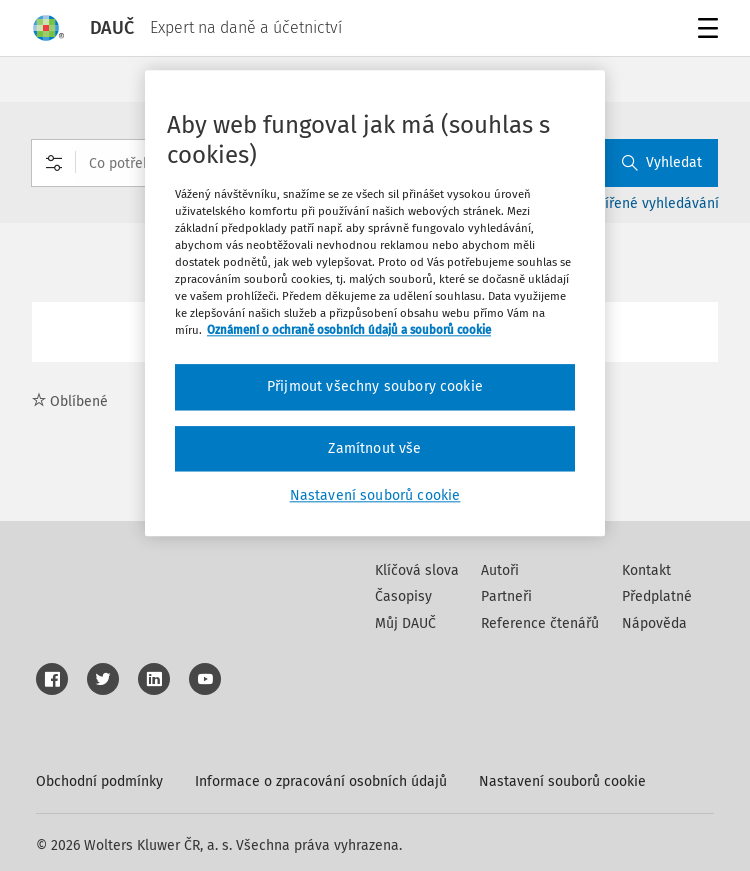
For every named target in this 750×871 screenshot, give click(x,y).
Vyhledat (662, 162)
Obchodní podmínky (99, 781)
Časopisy (403, 596)
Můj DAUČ (405, 623)
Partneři (506, 596)
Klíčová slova (417, 570)
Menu (704, 30)
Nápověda (654, 623)
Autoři (500, 570)
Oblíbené (70, 401)
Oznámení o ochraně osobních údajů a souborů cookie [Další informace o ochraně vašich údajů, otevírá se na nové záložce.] (349, 330)
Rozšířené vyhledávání (647, 203)
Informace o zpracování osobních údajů (321, 781)
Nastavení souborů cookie (562, 781)
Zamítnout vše (374, 448)
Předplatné (657, 596)
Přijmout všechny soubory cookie (375, 387)
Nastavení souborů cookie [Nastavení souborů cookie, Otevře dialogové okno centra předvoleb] (375, 496)
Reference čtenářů (540, 623)
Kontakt (646, 570)
